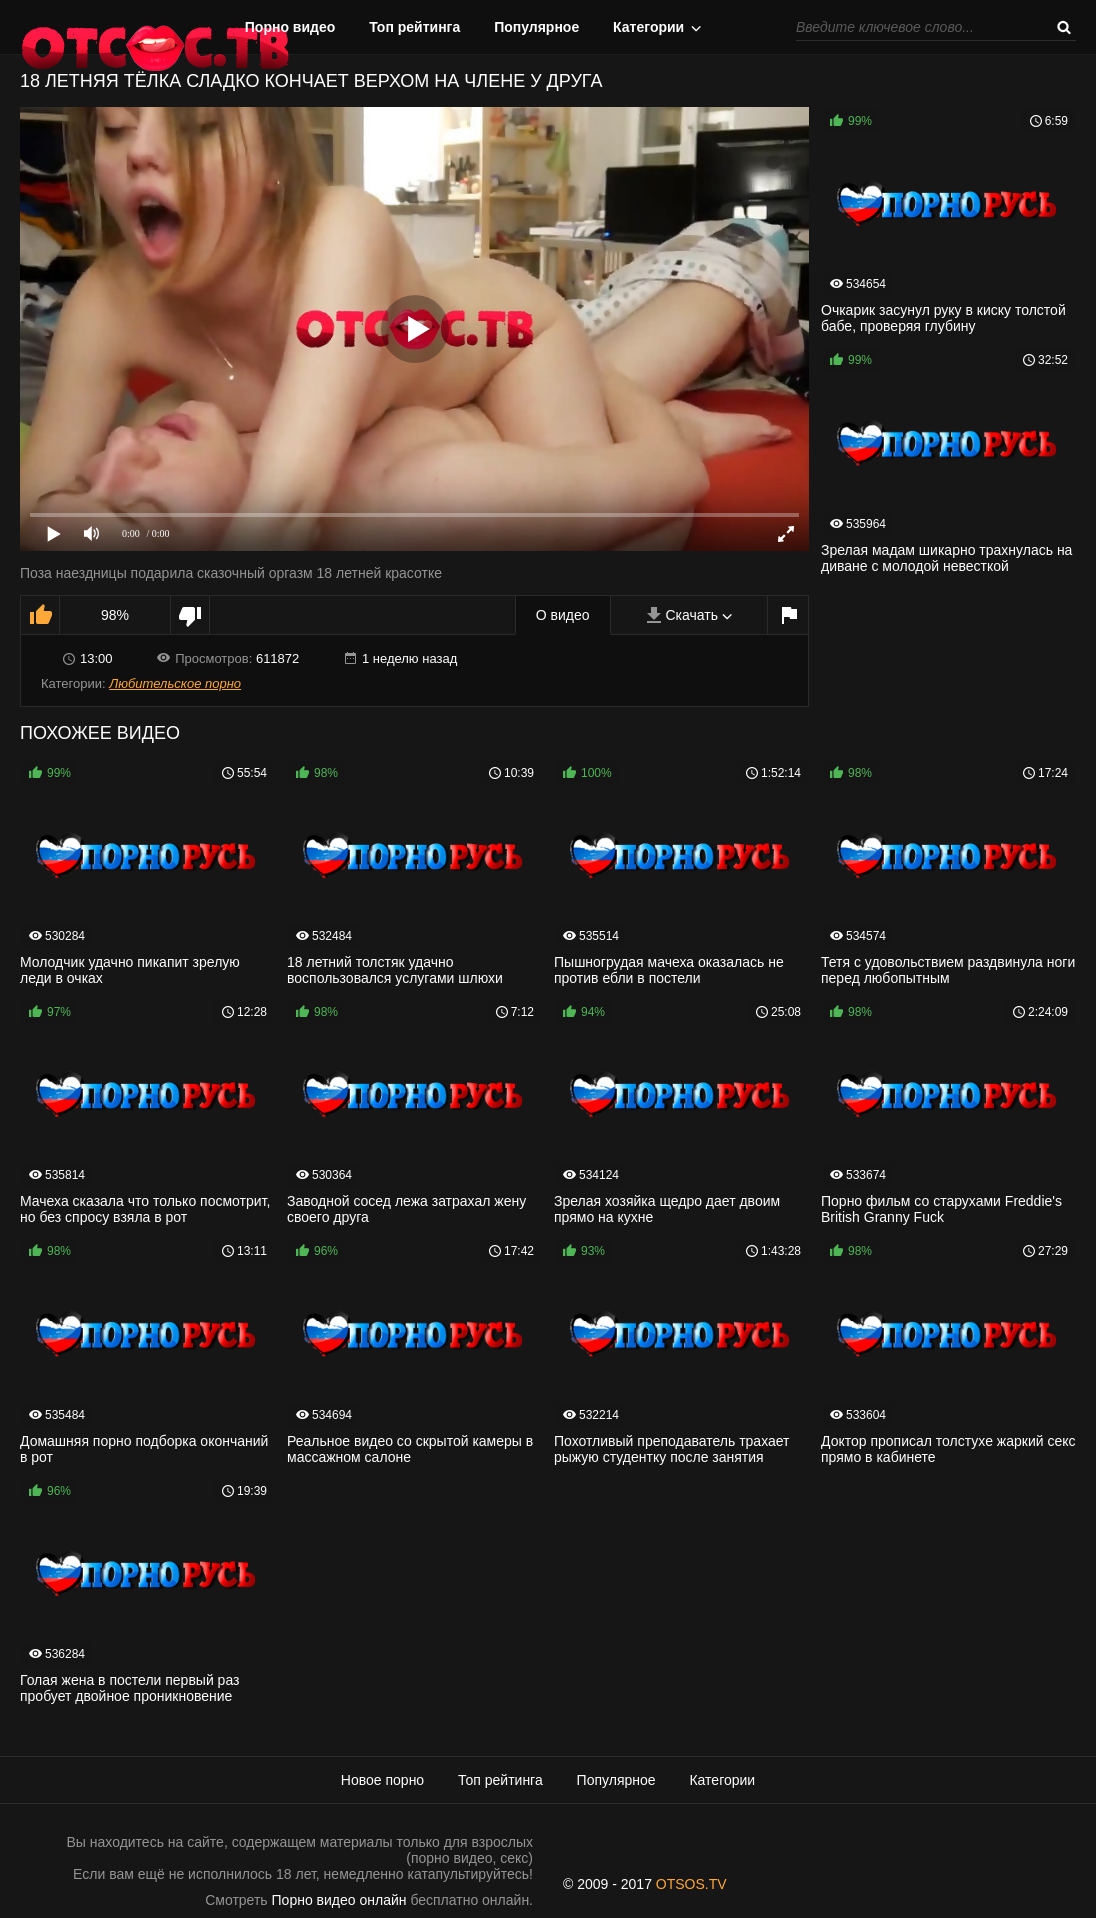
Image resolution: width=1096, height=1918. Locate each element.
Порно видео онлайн (339, 1900)
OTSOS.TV (691, 1884)
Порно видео (290, 27)
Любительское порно (175, 683)
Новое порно (382, 1780)
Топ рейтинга (414, 27)
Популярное (536, 27)
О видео (563, 615)
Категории (648, 27)
